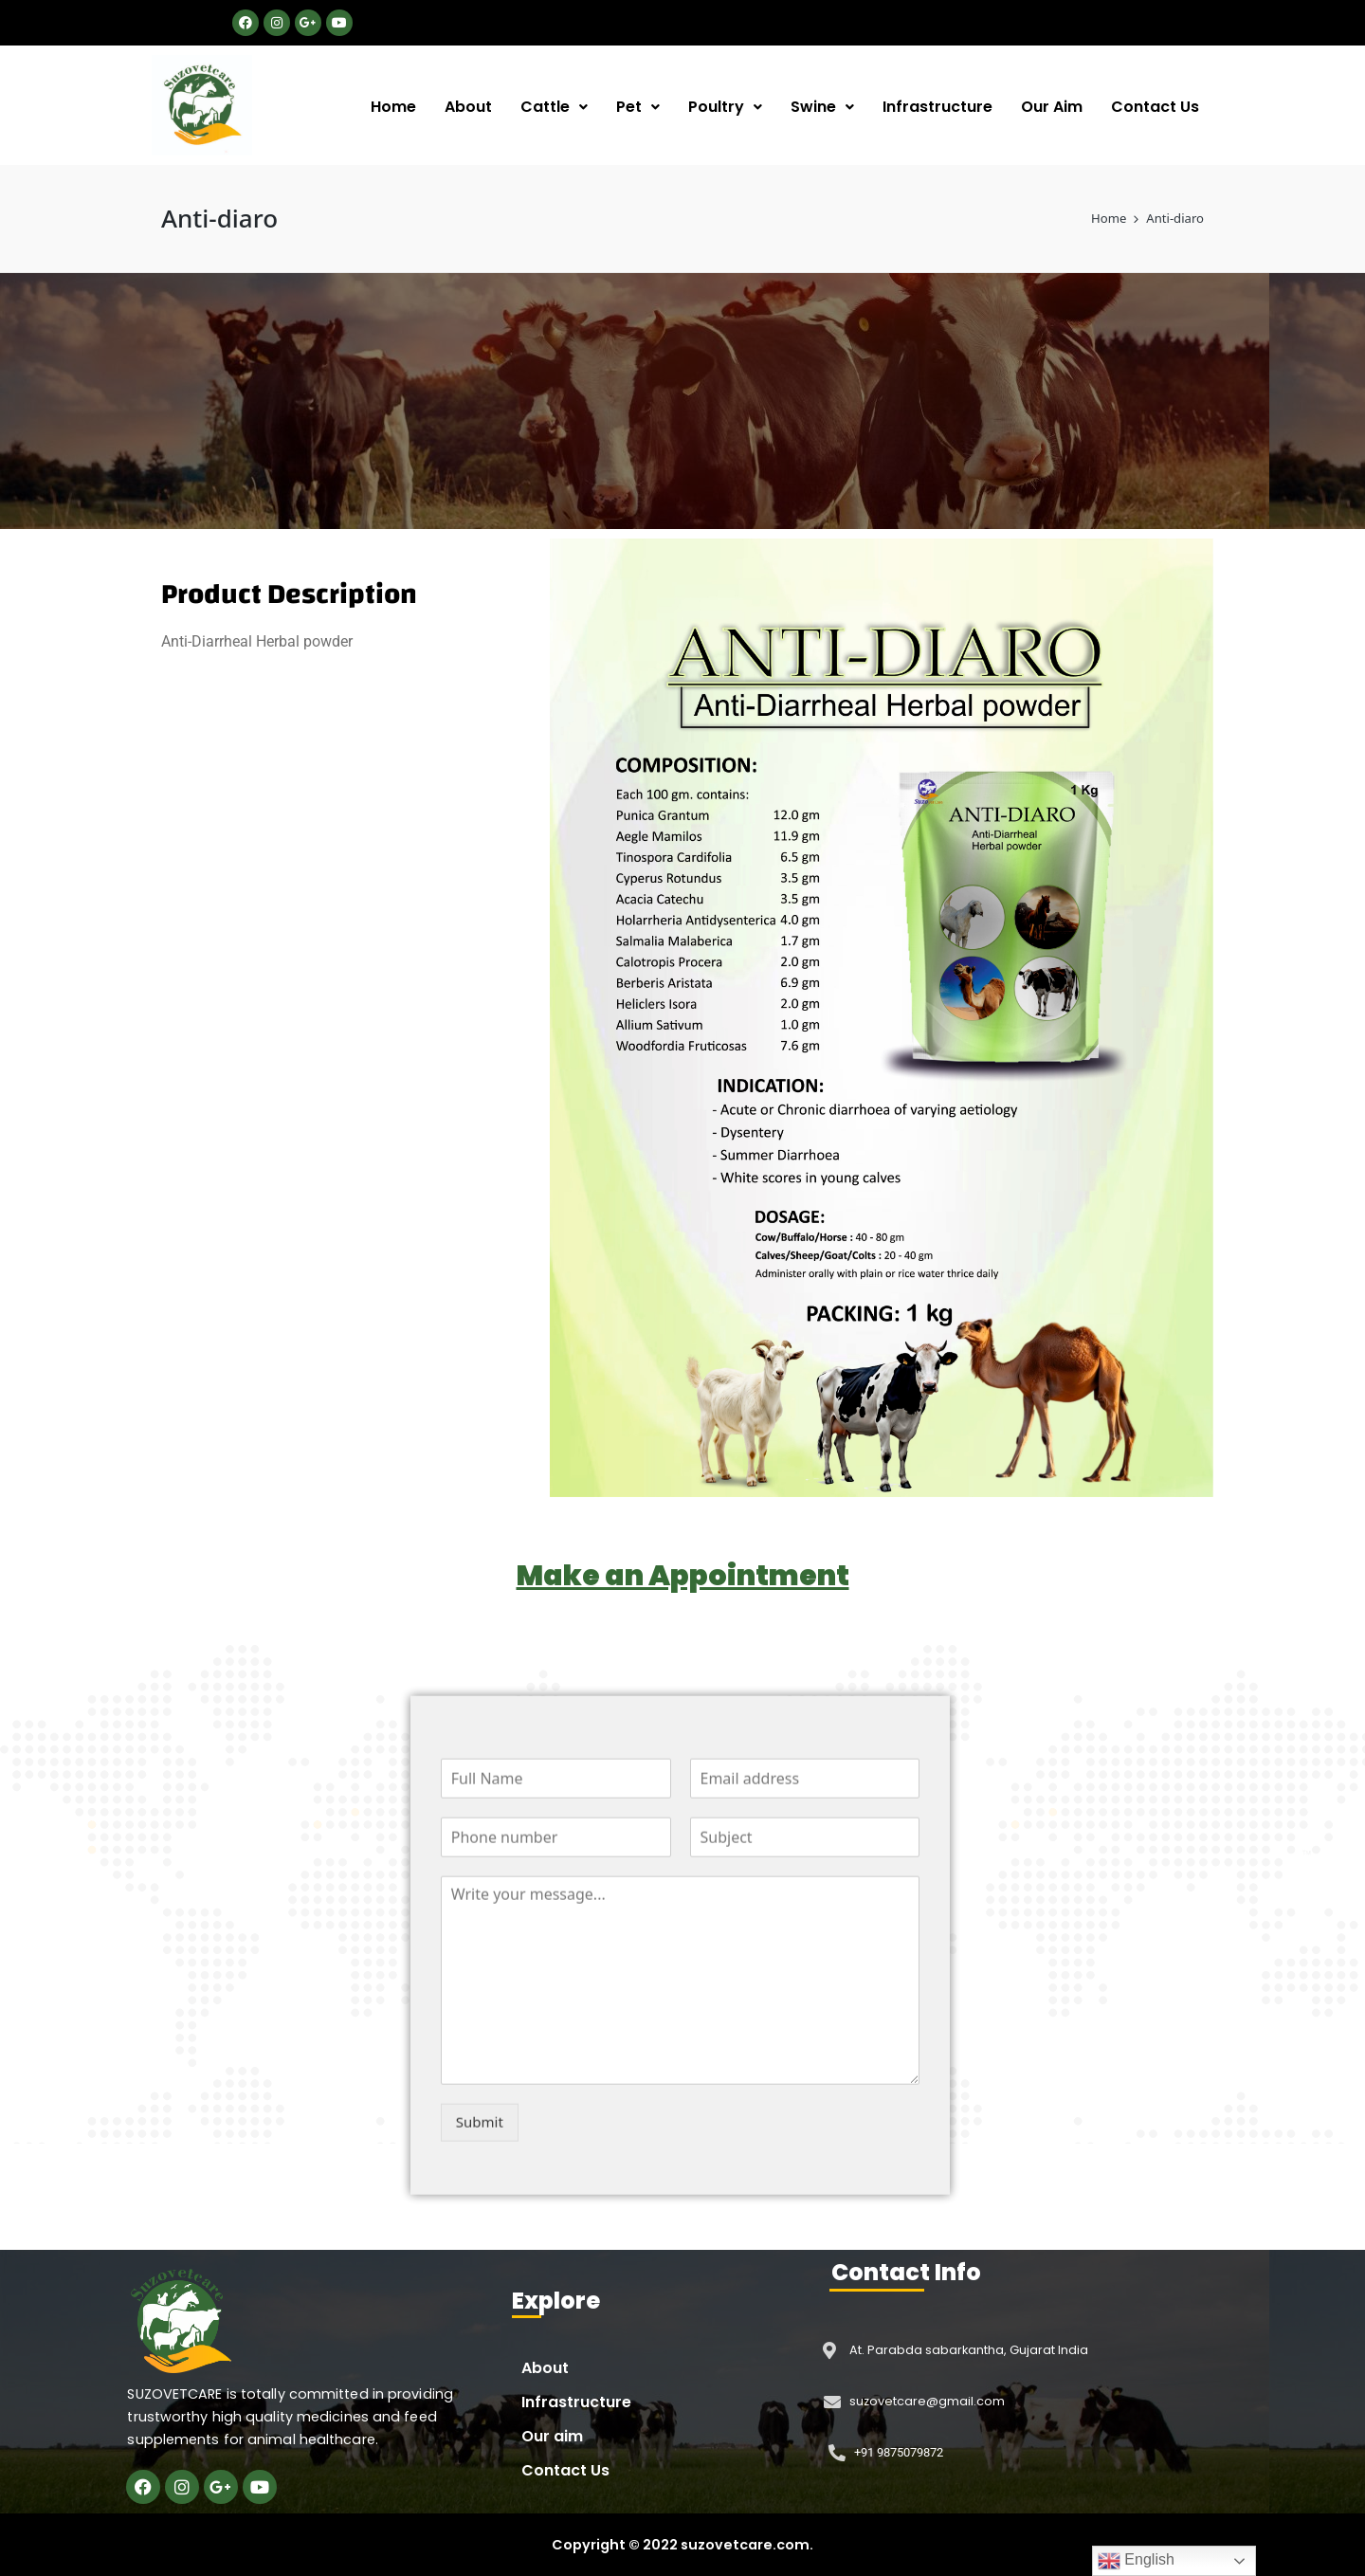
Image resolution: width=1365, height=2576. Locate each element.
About (468, 107)
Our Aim (1052, 107)
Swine (822, 107)
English (1136, 2560)
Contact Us (1155, 107)
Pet (638, 107)
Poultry (725, 107)
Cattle (554, 107)
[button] (554, 107)
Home (393, 107)
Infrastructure (937, 107)
